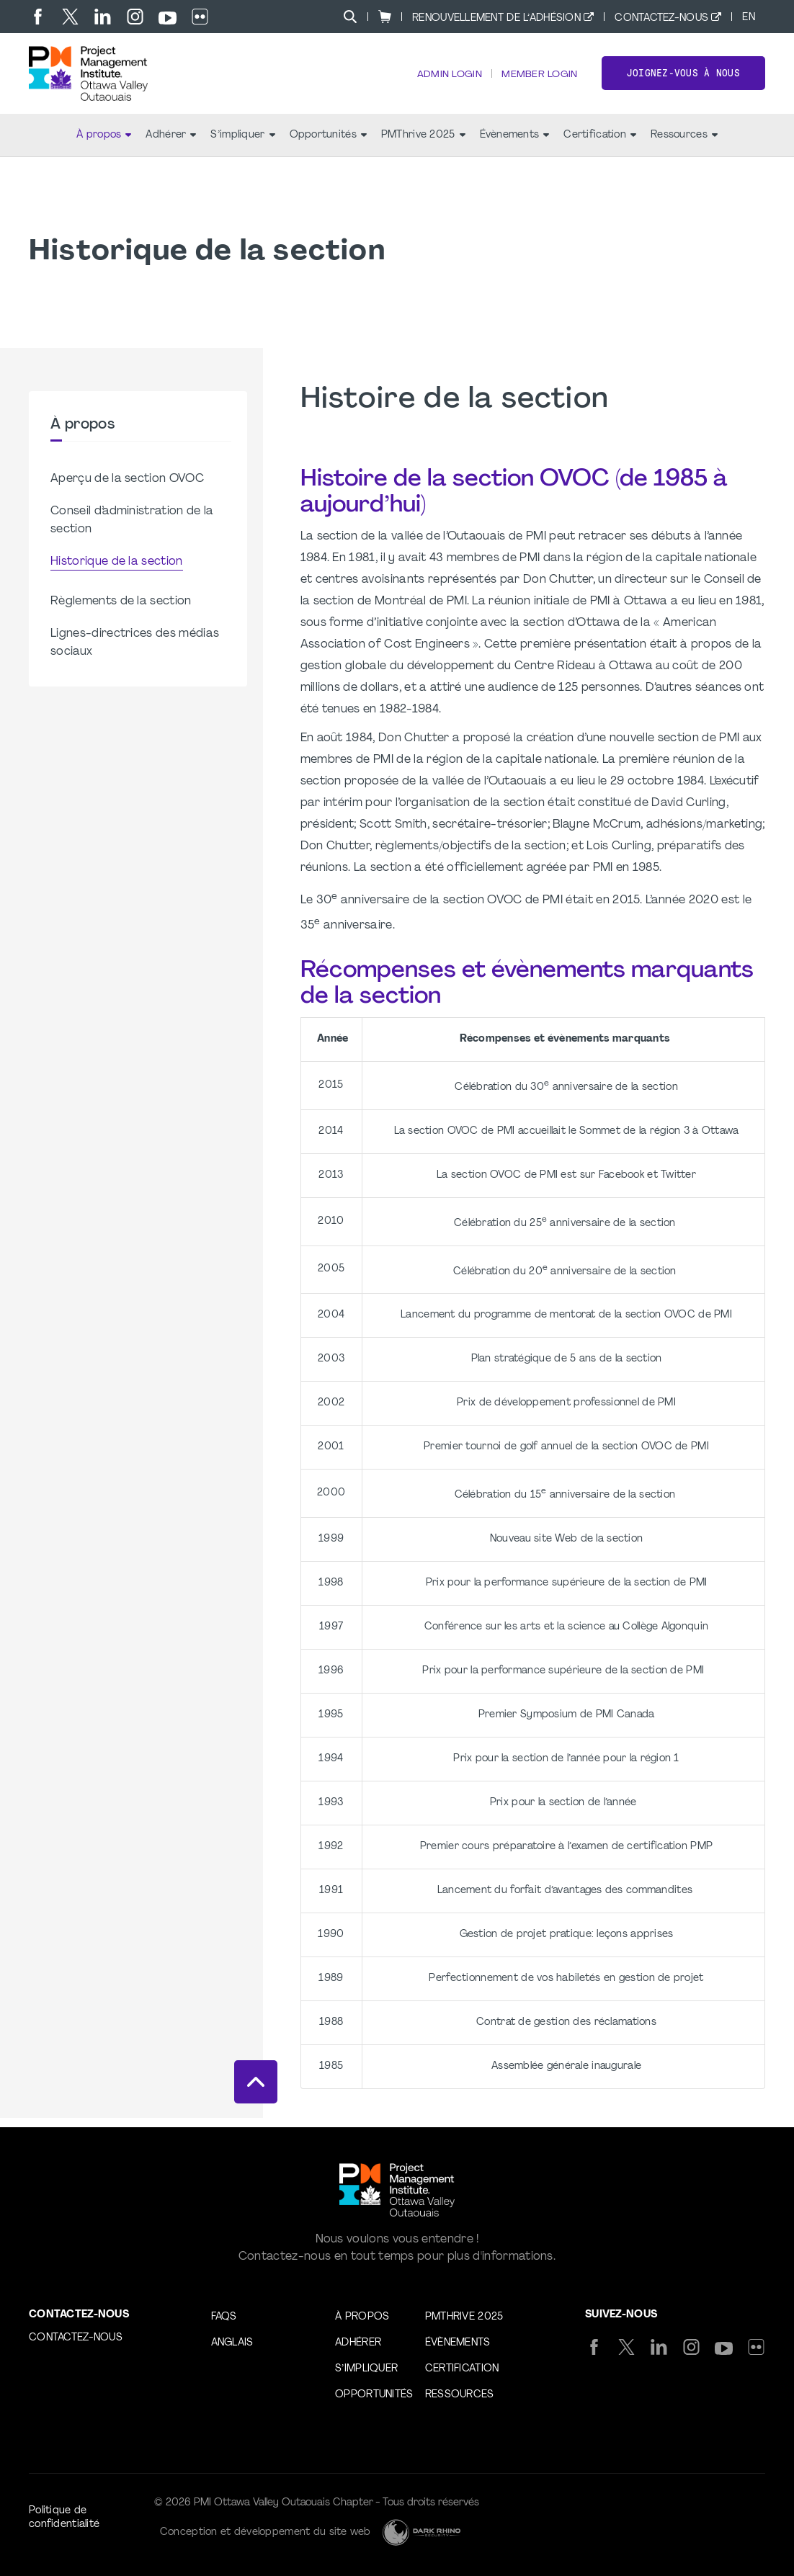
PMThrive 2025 (423, 144)
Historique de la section (116, 571)
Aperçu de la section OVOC (127, 488)
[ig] (135, 16)
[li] (103, 16)
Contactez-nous (661, 18)
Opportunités (328, 144)
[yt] (168, 18)
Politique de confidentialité (64, 2517)
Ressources (684, 144)
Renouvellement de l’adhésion (496, 18)
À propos (103, 144)
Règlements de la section (121, 611)
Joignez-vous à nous (683, 78)
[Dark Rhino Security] (421, 2532)
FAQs (224, 2317)
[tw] (70, 16)
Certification (599, 144)
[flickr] (200, 16)
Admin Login (446, 79)
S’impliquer (242, 144)
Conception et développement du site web (265, 2532)
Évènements (515, 144)
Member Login (538, 79)
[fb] (38, 16)
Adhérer (171, 144)
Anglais (232, 2343)
